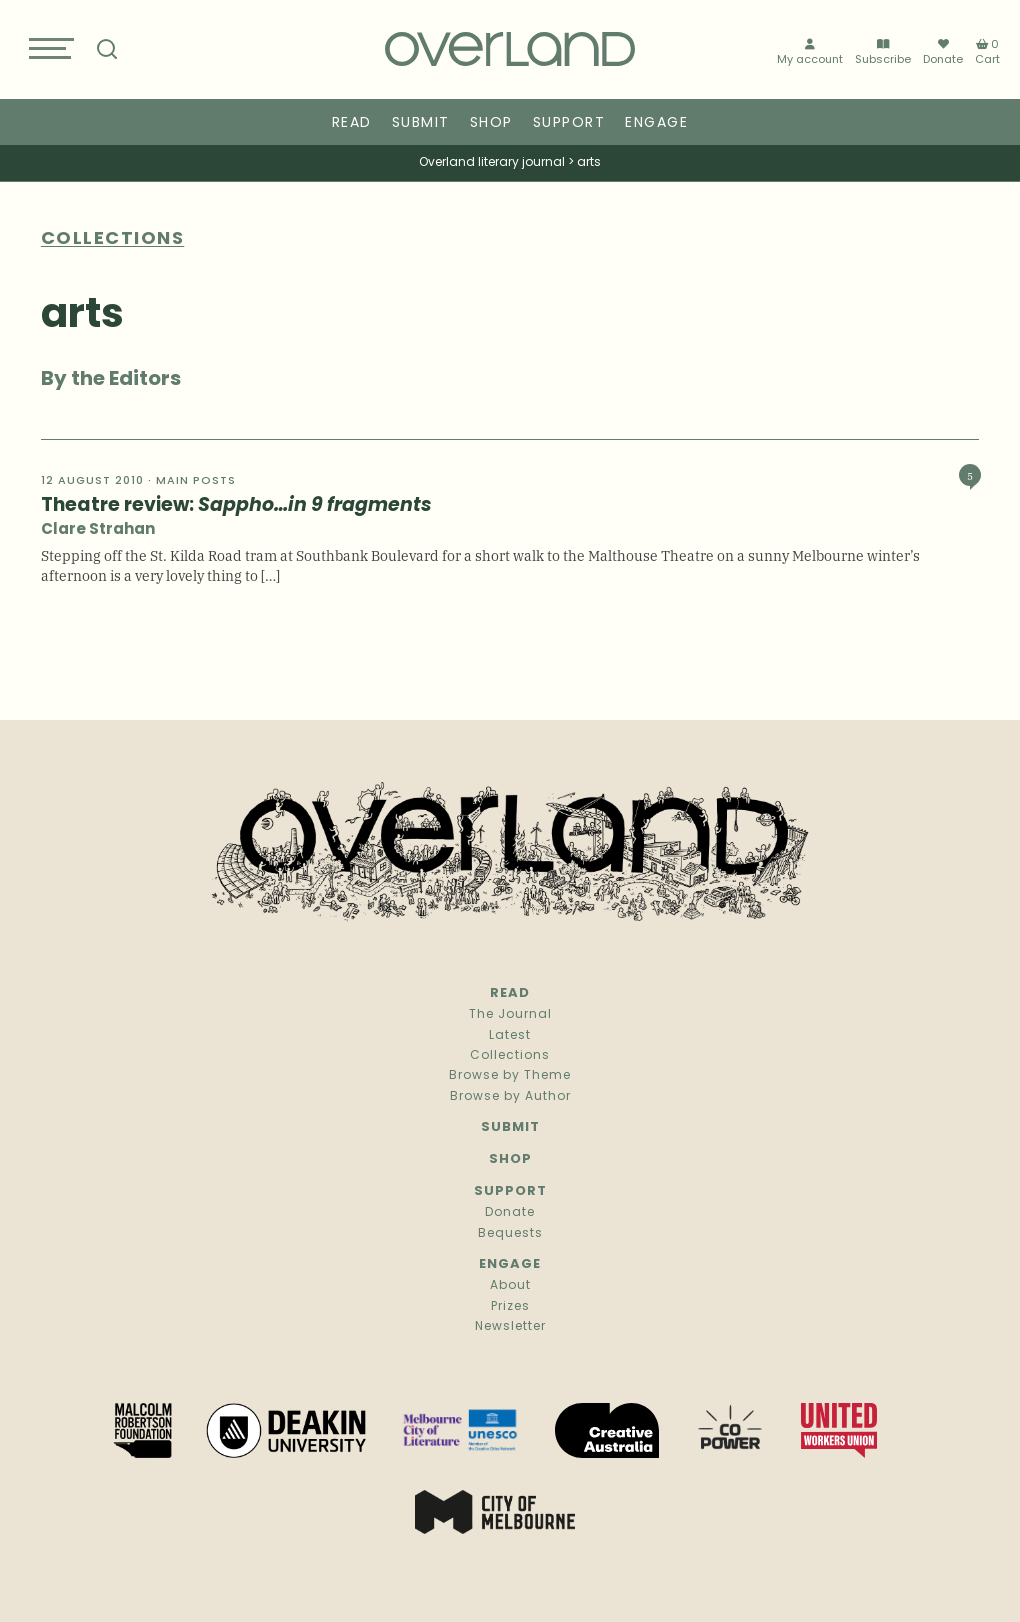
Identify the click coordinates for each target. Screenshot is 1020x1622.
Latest (510, 1036)
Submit (421, 123)
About (510, 1286)
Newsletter (510, 1327)
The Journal (510, 1015)
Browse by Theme (510, 1076)
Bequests (510, 1234)
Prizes (510, 1307)
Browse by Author (510, 1097)
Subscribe (883, 52)
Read (352, 123)
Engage (656, 123)
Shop (491, 123)
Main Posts (196, 481)
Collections (510, 1056)
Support (569, 123)
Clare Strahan (98, 530)
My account (810, 52)
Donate (943, 52)
